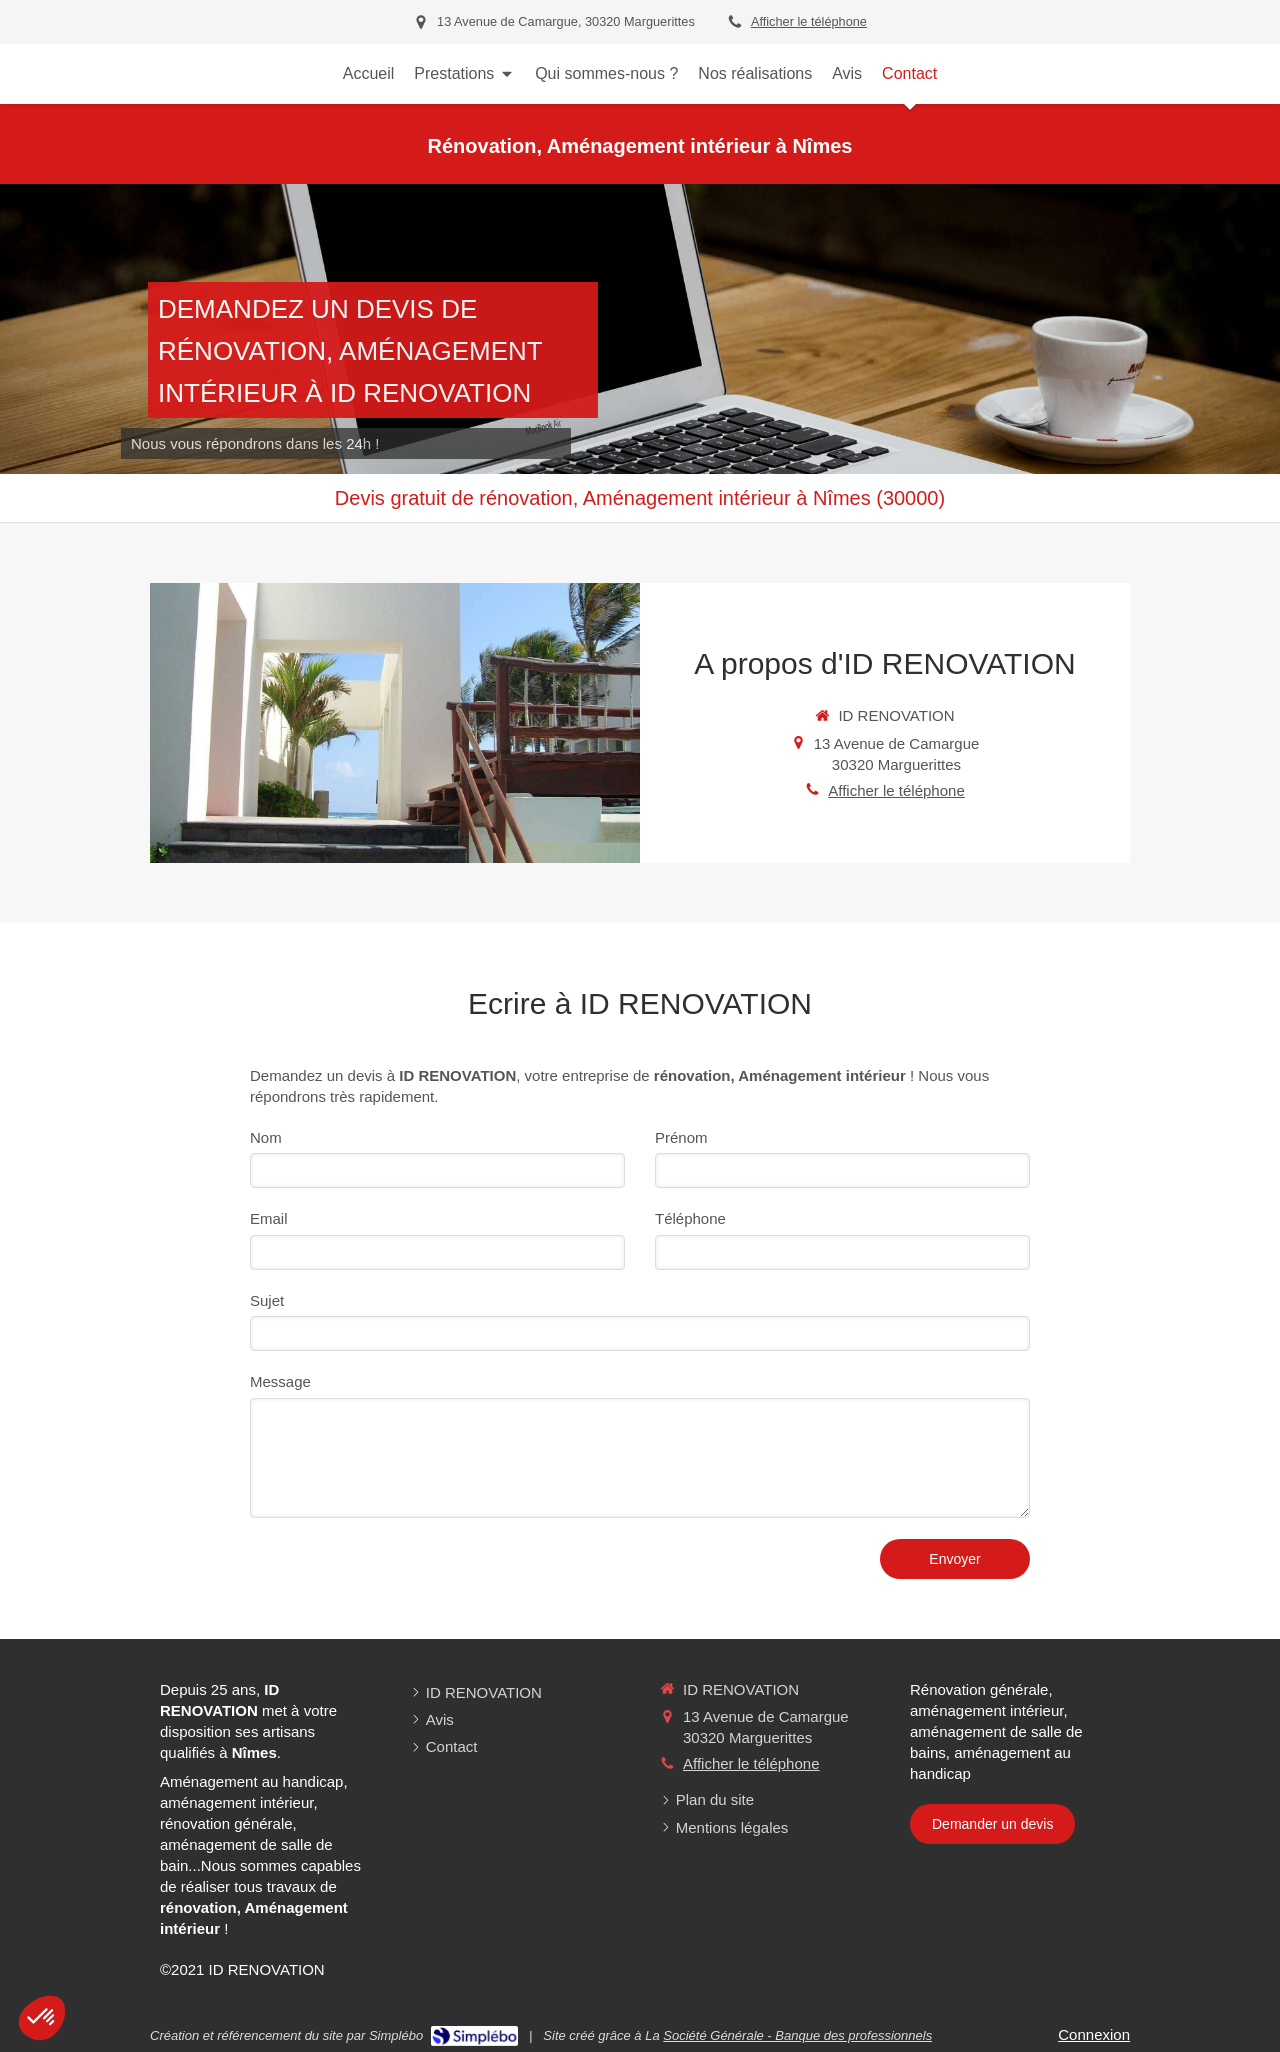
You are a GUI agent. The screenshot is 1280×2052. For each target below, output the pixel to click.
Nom (266, 1137)
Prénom (681, 1137)
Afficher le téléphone (809, 21)
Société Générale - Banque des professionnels (797, 2035)
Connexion (1094, 2034)
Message (280, 1381)
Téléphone (690, 1218)
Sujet (267, 1300)
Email (269, 1218)
